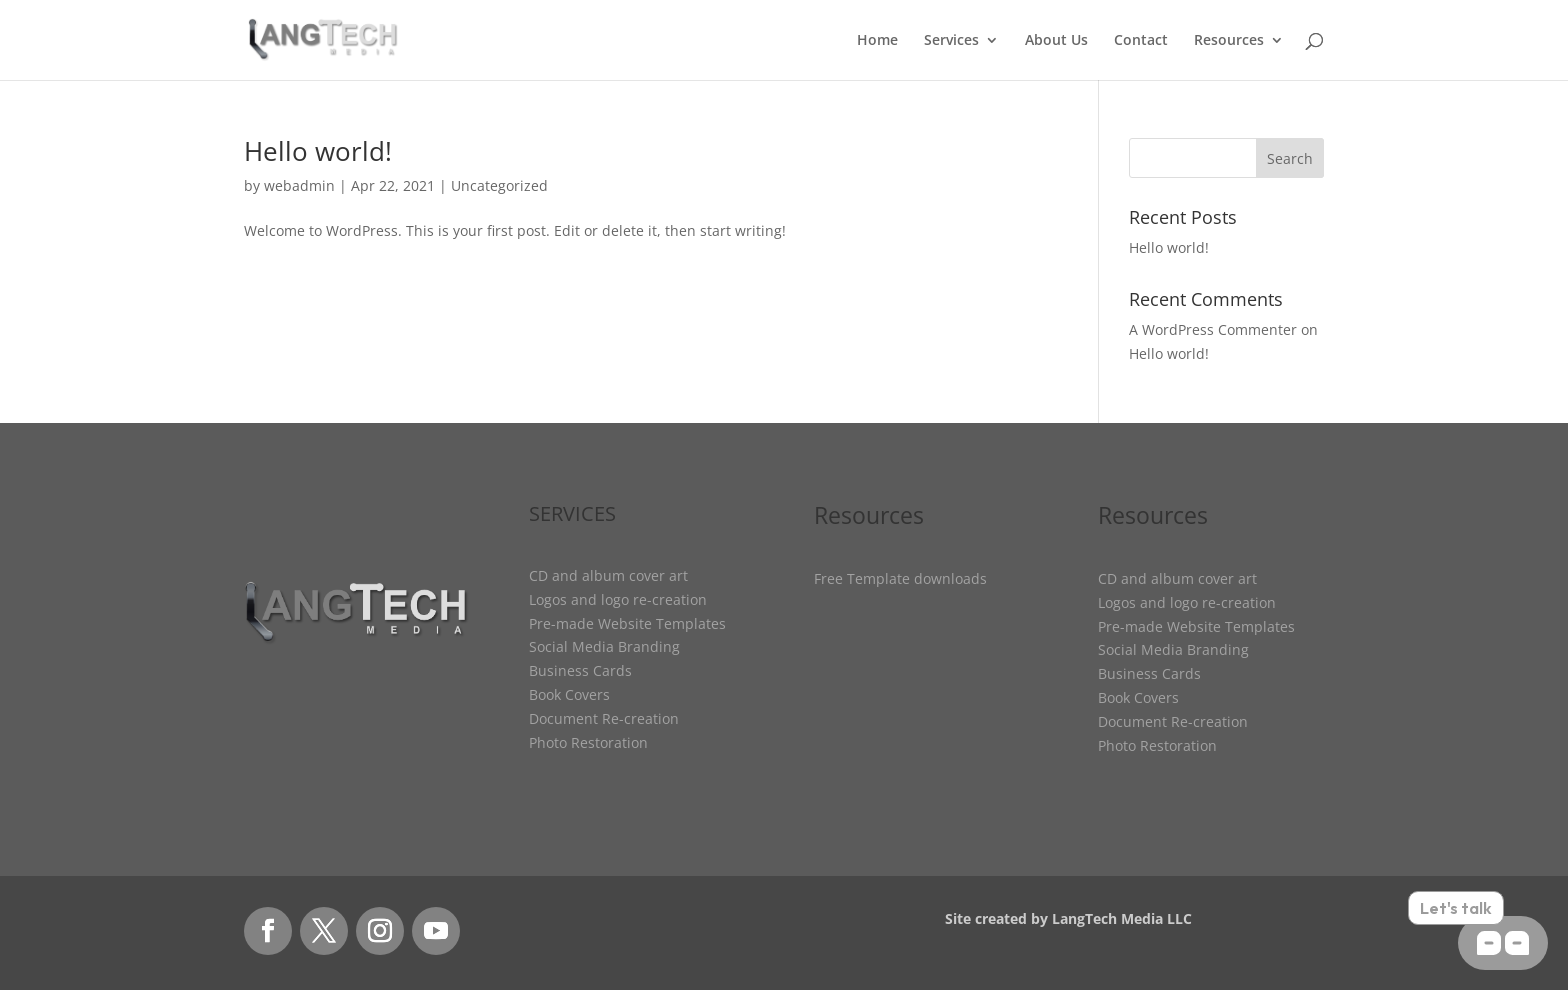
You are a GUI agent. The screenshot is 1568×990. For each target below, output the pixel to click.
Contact (1141, 41)
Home (877, 41)
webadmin (299, 185)
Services (951, 41)
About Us (1056, 41)
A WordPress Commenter (1213, 329)
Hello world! (318, 151)
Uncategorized (499, 185)
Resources (1229, 41)
